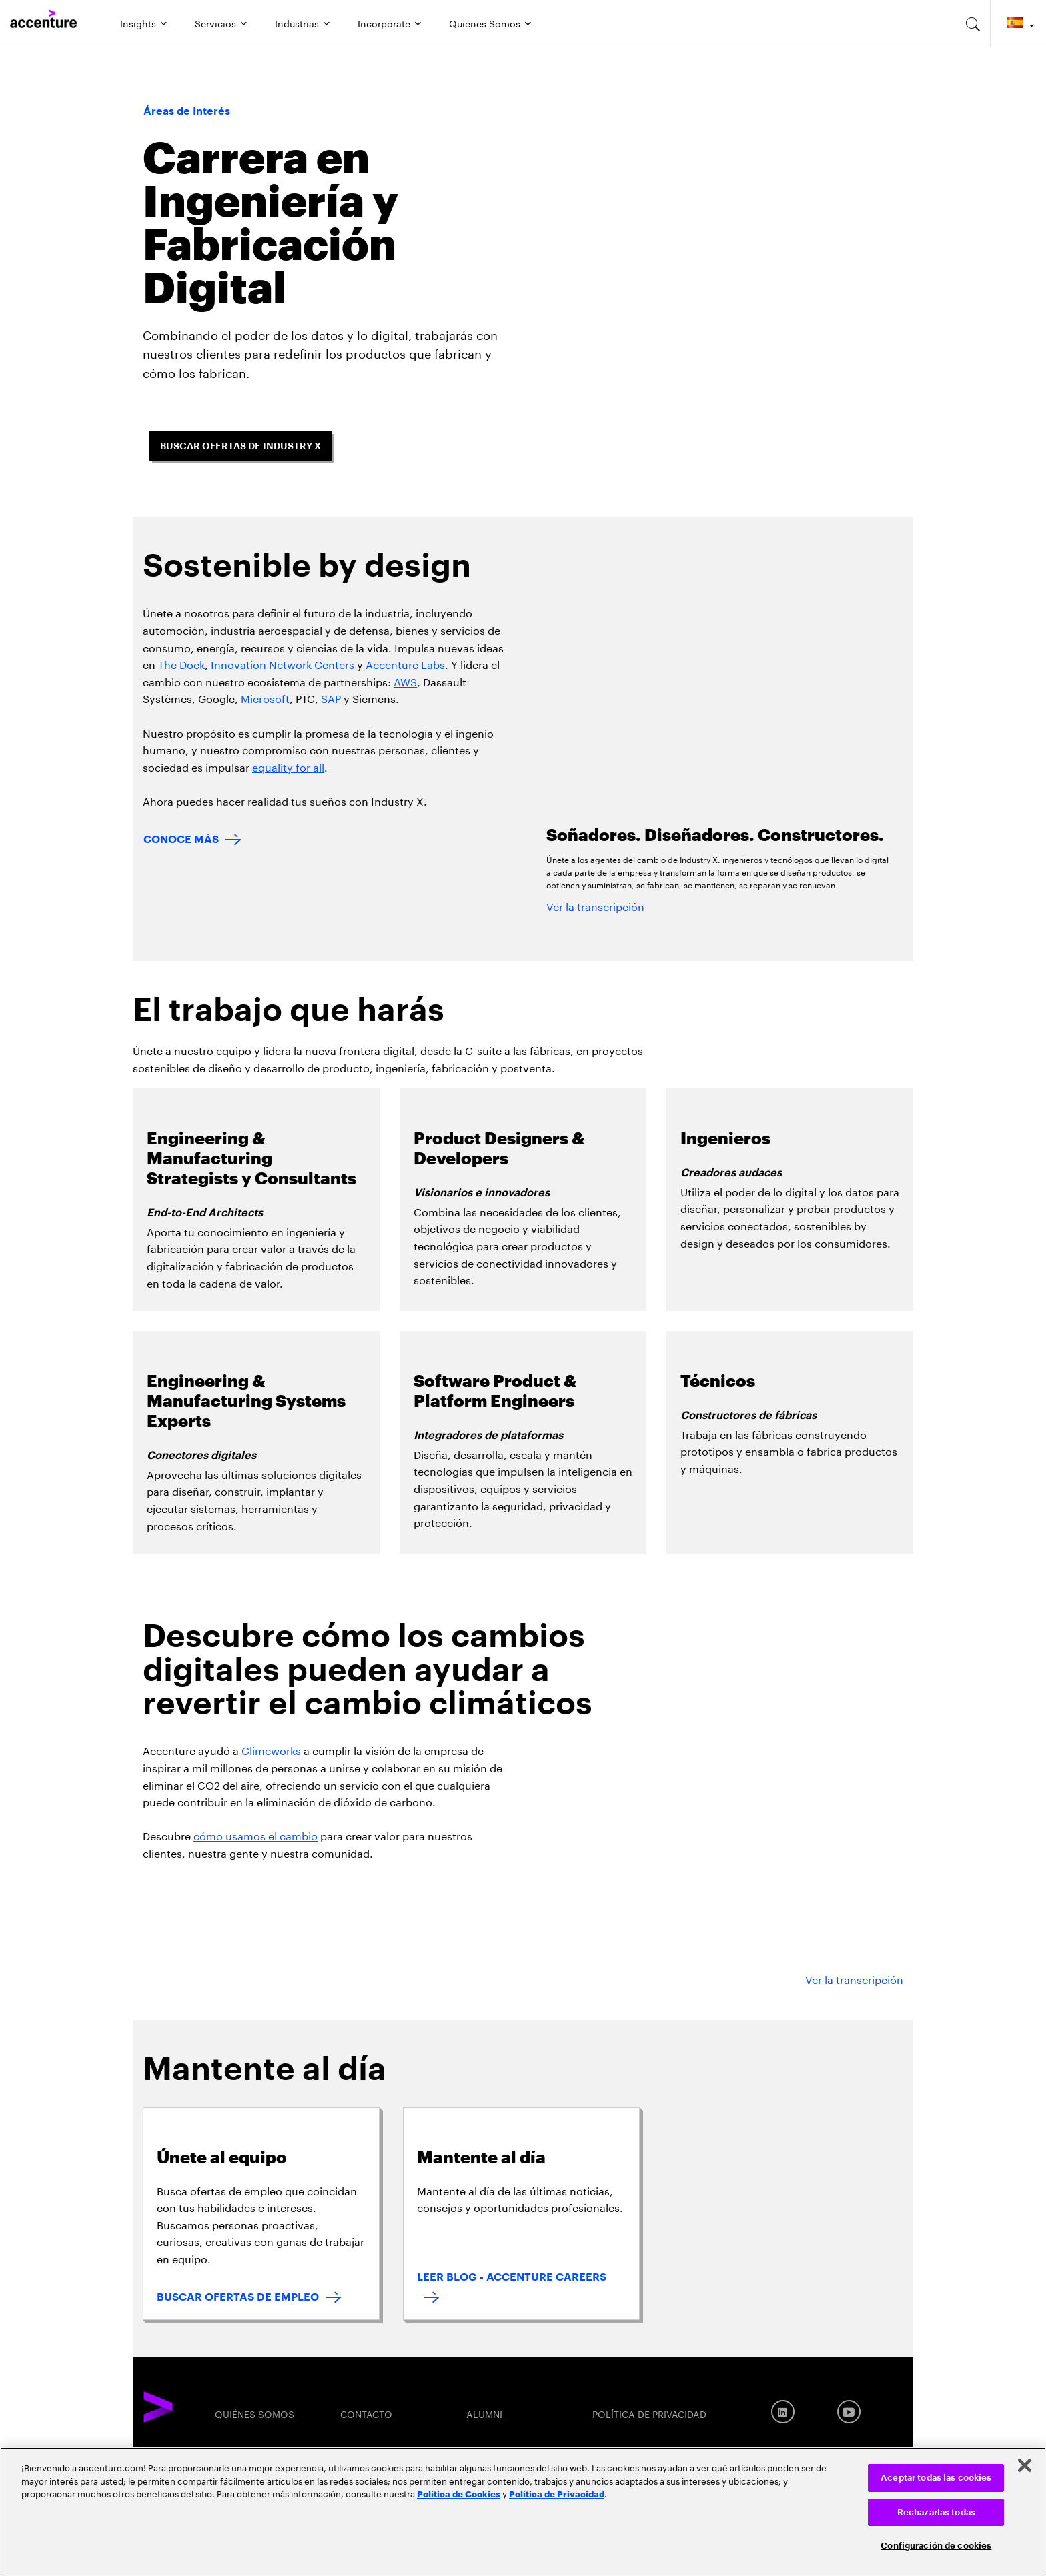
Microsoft (265, 697)
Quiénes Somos (484, 22)
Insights (138, 22)
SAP (331, 697)
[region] (523, 2511)
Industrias (297, 22)
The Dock (181, 663)
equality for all (288, 766)
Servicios (215, 22)
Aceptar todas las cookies (936, 2477)
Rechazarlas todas (936, 2512)
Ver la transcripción (595, 905)
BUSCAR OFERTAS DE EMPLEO (238, 2297)
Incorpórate (384, 22)
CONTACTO (366, 2413)
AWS (405, 680)
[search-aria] (973, 23)
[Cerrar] (1024, 2465)
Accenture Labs (405, 663)
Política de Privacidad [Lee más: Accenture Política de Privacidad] (556, 2493)
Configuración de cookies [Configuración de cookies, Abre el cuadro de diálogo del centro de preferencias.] (936, 2545)
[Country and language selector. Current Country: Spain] (1018, 23)
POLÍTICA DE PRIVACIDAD (649, 2413)
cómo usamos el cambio (255, 1834)
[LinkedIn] (783, 2411)
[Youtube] (849, 2411)
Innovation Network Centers (282, 663)
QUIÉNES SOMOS (254, 2413)
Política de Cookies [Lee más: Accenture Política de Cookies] (458, 2493)
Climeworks (271, 1749)
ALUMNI (484, 2413)
